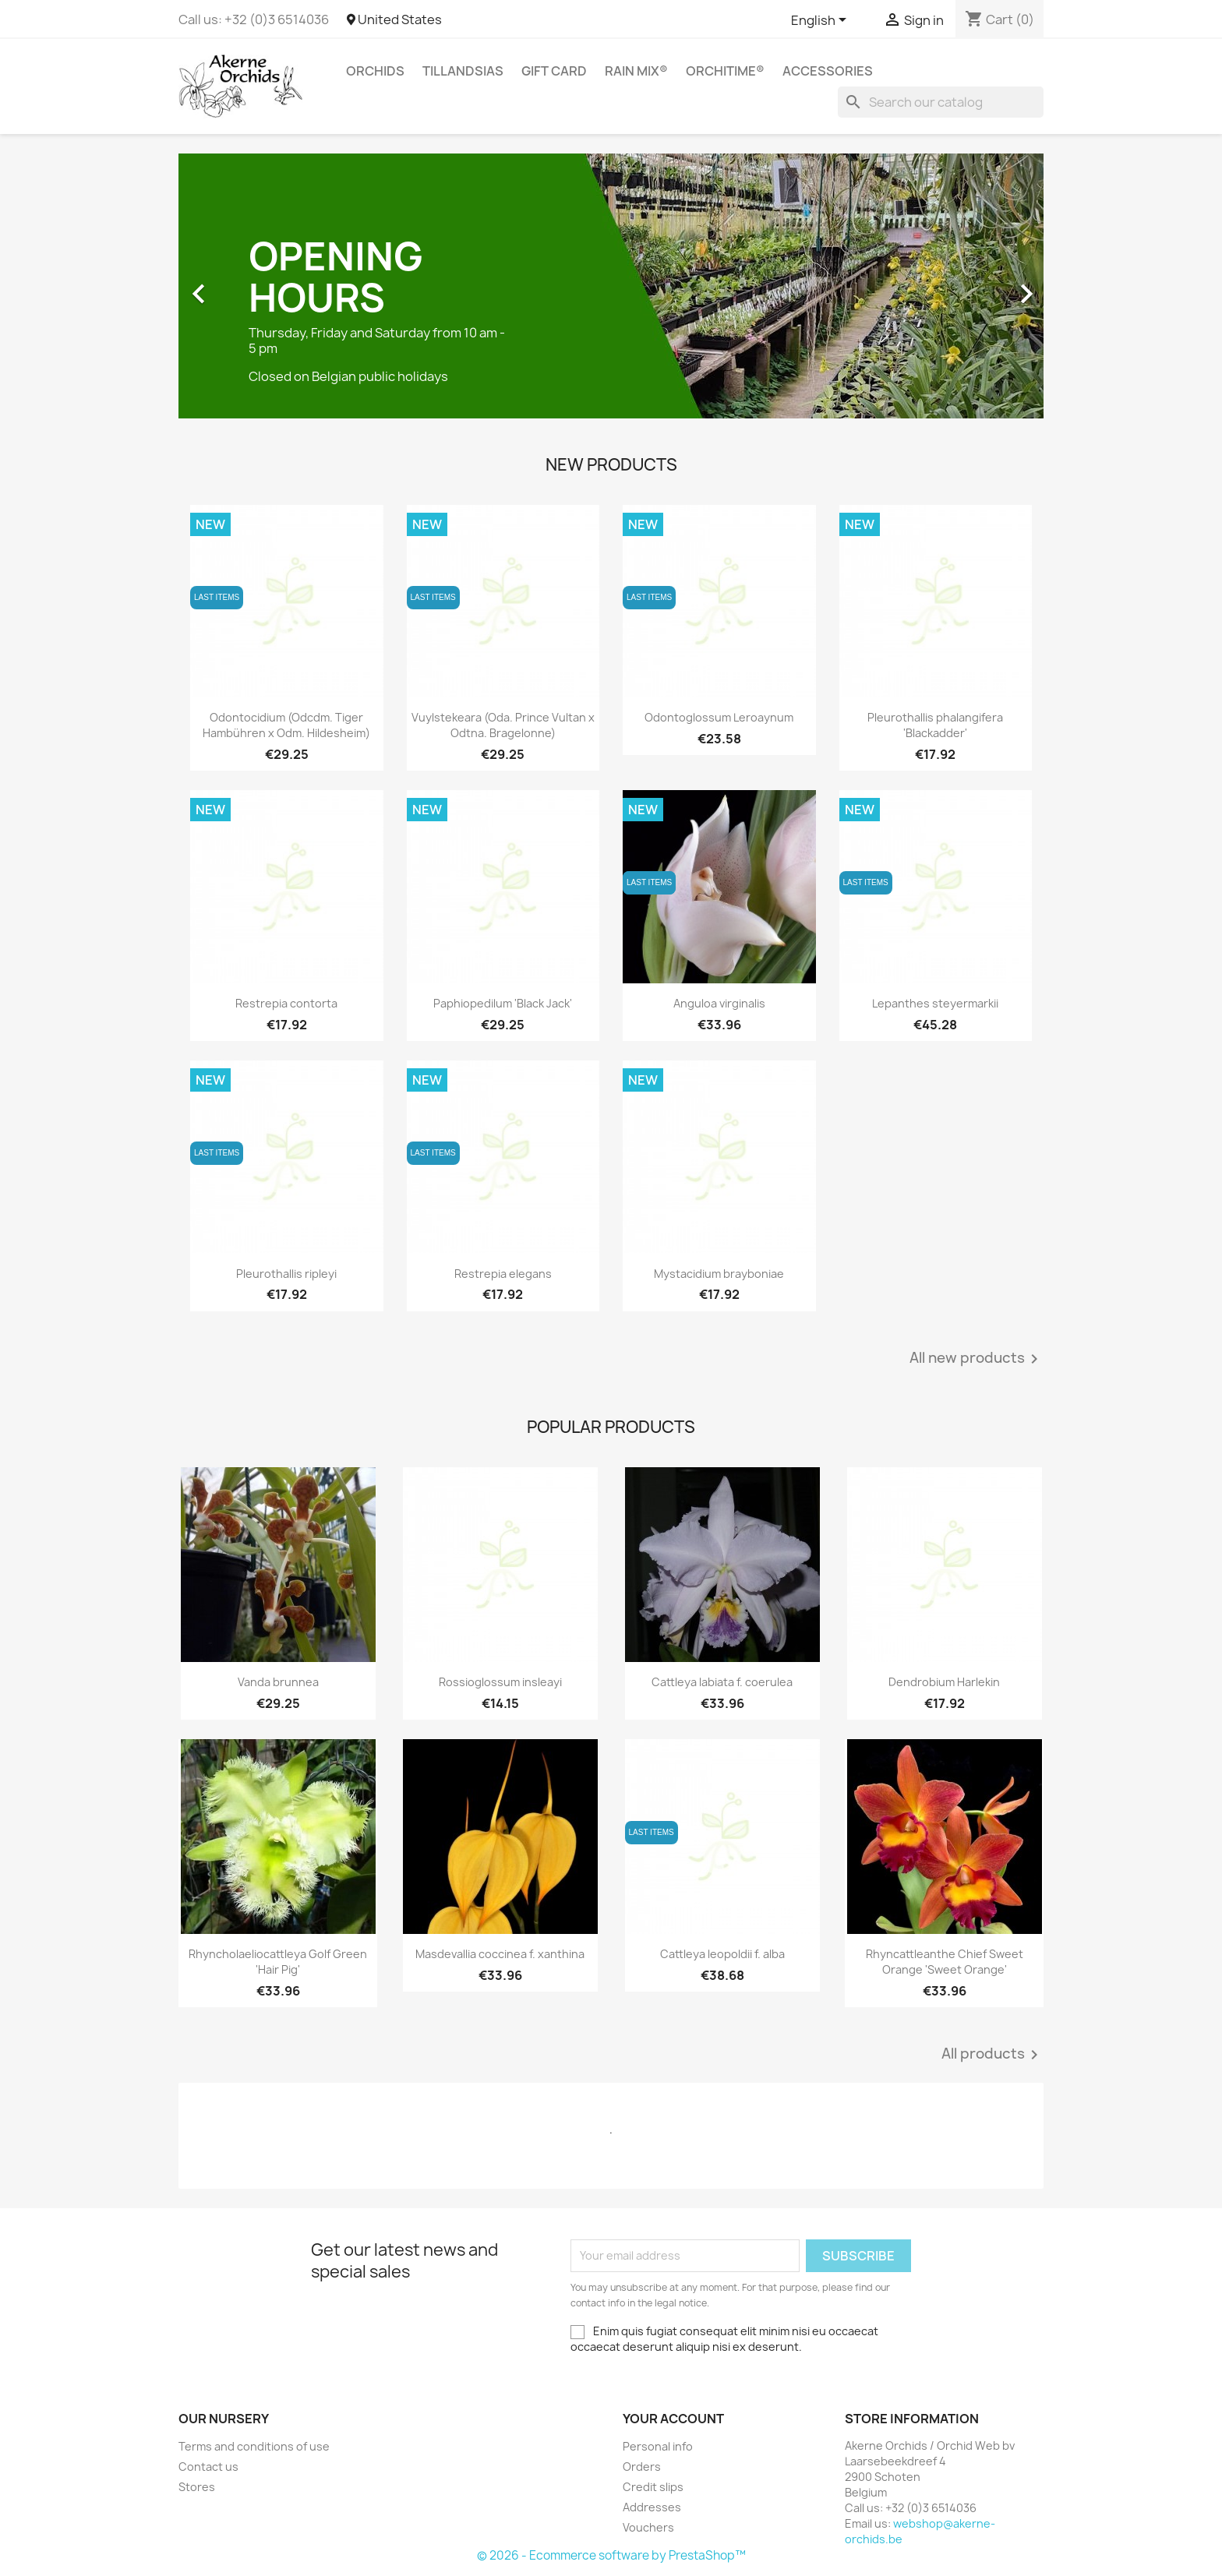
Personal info (658, 2446)
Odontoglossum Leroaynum (719, 717)
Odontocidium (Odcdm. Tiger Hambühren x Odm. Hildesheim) (286, 725)
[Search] (941, 102)
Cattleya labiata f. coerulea (722, 1681)
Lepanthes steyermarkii (935, 1003)
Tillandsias (462, 70)
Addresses (652, 2507)
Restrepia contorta (286, 1003)
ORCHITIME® (725, 70)
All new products (976, 1359)
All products (992, 2054)
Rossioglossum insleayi (500, 1681)
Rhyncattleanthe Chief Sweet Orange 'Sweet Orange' (944, 1961)
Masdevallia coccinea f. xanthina (500, 1953)
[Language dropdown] (821, 21)
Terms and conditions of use (254, 2446)
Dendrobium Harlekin (944, 1681)
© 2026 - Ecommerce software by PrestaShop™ (611, 2555)
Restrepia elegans (503, 1273)
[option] (611, 286)
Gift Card (554, 70)
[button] (243, 286)
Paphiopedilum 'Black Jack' (502, 1003)
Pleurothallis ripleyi (286, 1273)
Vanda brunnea (278, 1681)
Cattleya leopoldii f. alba (722, 1953)
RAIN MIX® (636, 70)
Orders (642, 2466)
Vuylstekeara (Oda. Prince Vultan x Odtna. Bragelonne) (503, 725)
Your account (673, 2418)
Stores (196, 2486)
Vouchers (648, 2527)
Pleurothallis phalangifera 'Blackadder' (935, 725)
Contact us (208, 2466)
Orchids (375, 70)
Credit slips (653, 2486)
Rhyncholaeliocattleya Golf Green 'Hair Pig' (278, 1961)
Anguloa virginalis (719, 1003)
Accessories (827, 70)
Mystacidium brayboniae (719, 1273)
